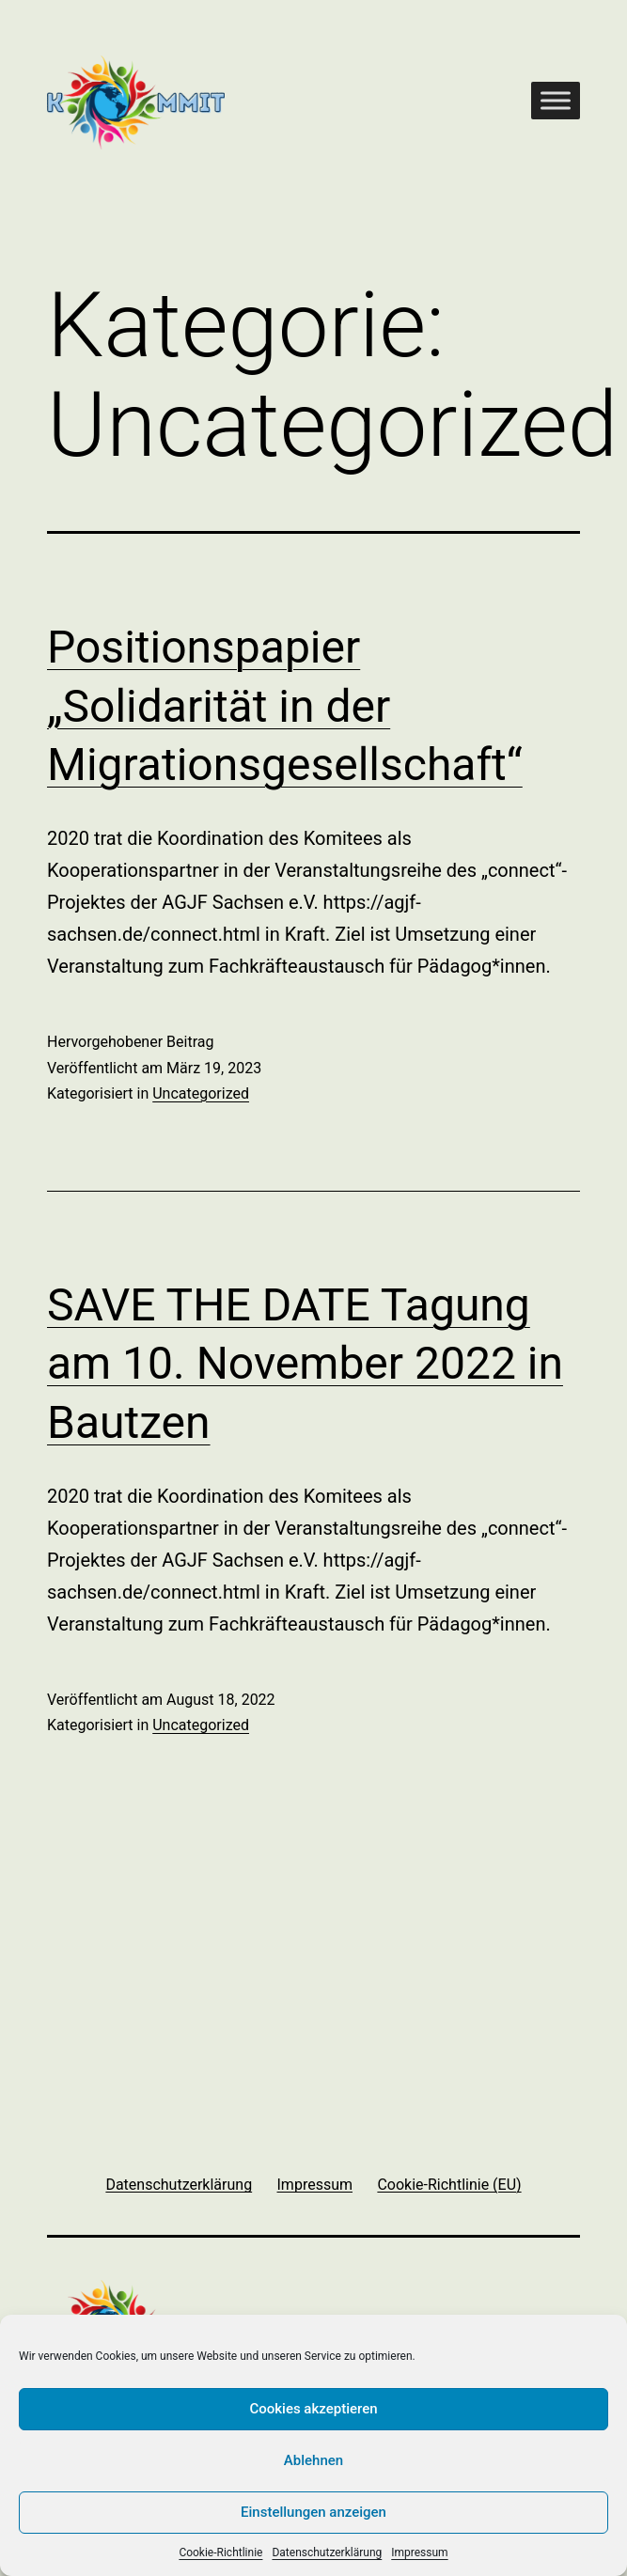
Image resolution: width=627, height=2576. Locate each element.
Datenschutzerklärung (327, 2552)
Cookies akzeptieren (313, 2408)
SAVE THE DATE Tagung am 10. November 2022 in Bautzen (305, 1363)
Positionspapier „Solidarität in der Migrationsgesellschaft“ (285, 705)
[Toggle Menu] (556, 100)
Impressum (419, 2552)
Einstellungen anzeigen (313, 2512)
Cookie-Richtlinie (220, 2552)
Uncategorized (200, 1093)
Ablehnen (313, 2460)
